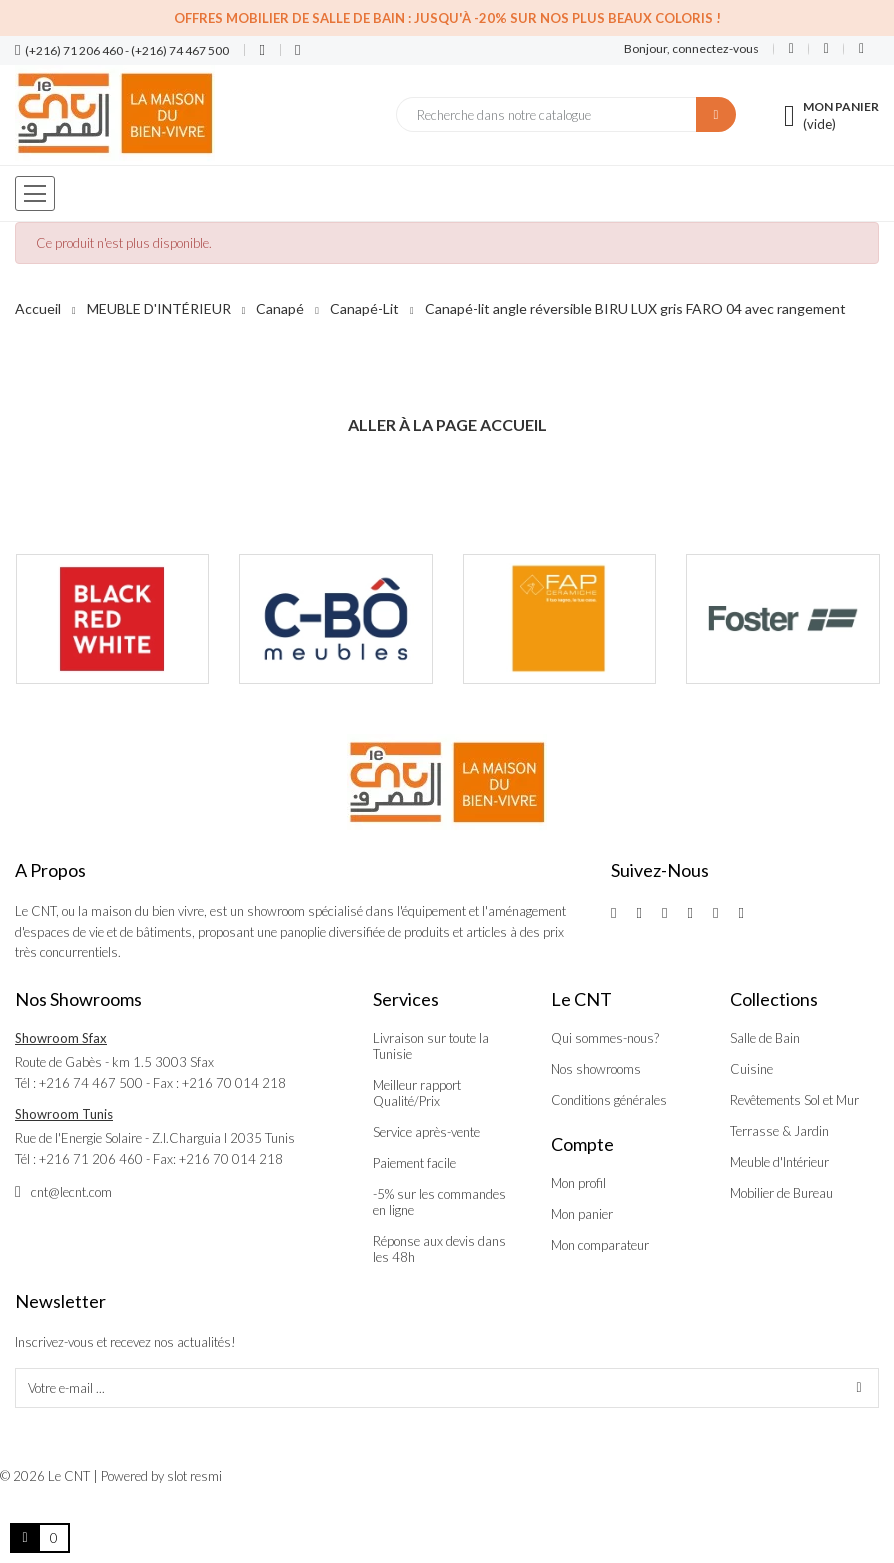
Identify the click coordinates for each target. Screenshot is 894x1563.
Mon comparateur (600, 1245)
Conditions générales (609, 1100)
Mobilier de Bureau (781, 1193)
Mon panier (582, 1214)
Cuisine (751, 1069)
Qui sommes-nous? (605, 1038)
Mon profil (578, 1183)
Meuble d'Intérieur (779, 1162)
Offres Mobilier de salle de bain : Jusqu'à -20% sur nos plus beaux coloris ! (447, 18)
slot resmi (194, 1476)
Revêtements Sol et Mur (794, 1100)
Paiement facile (414, 1163)
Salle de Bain (765, 1038)
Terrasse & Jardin (779, 1131)
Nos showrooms (596, 1069)
